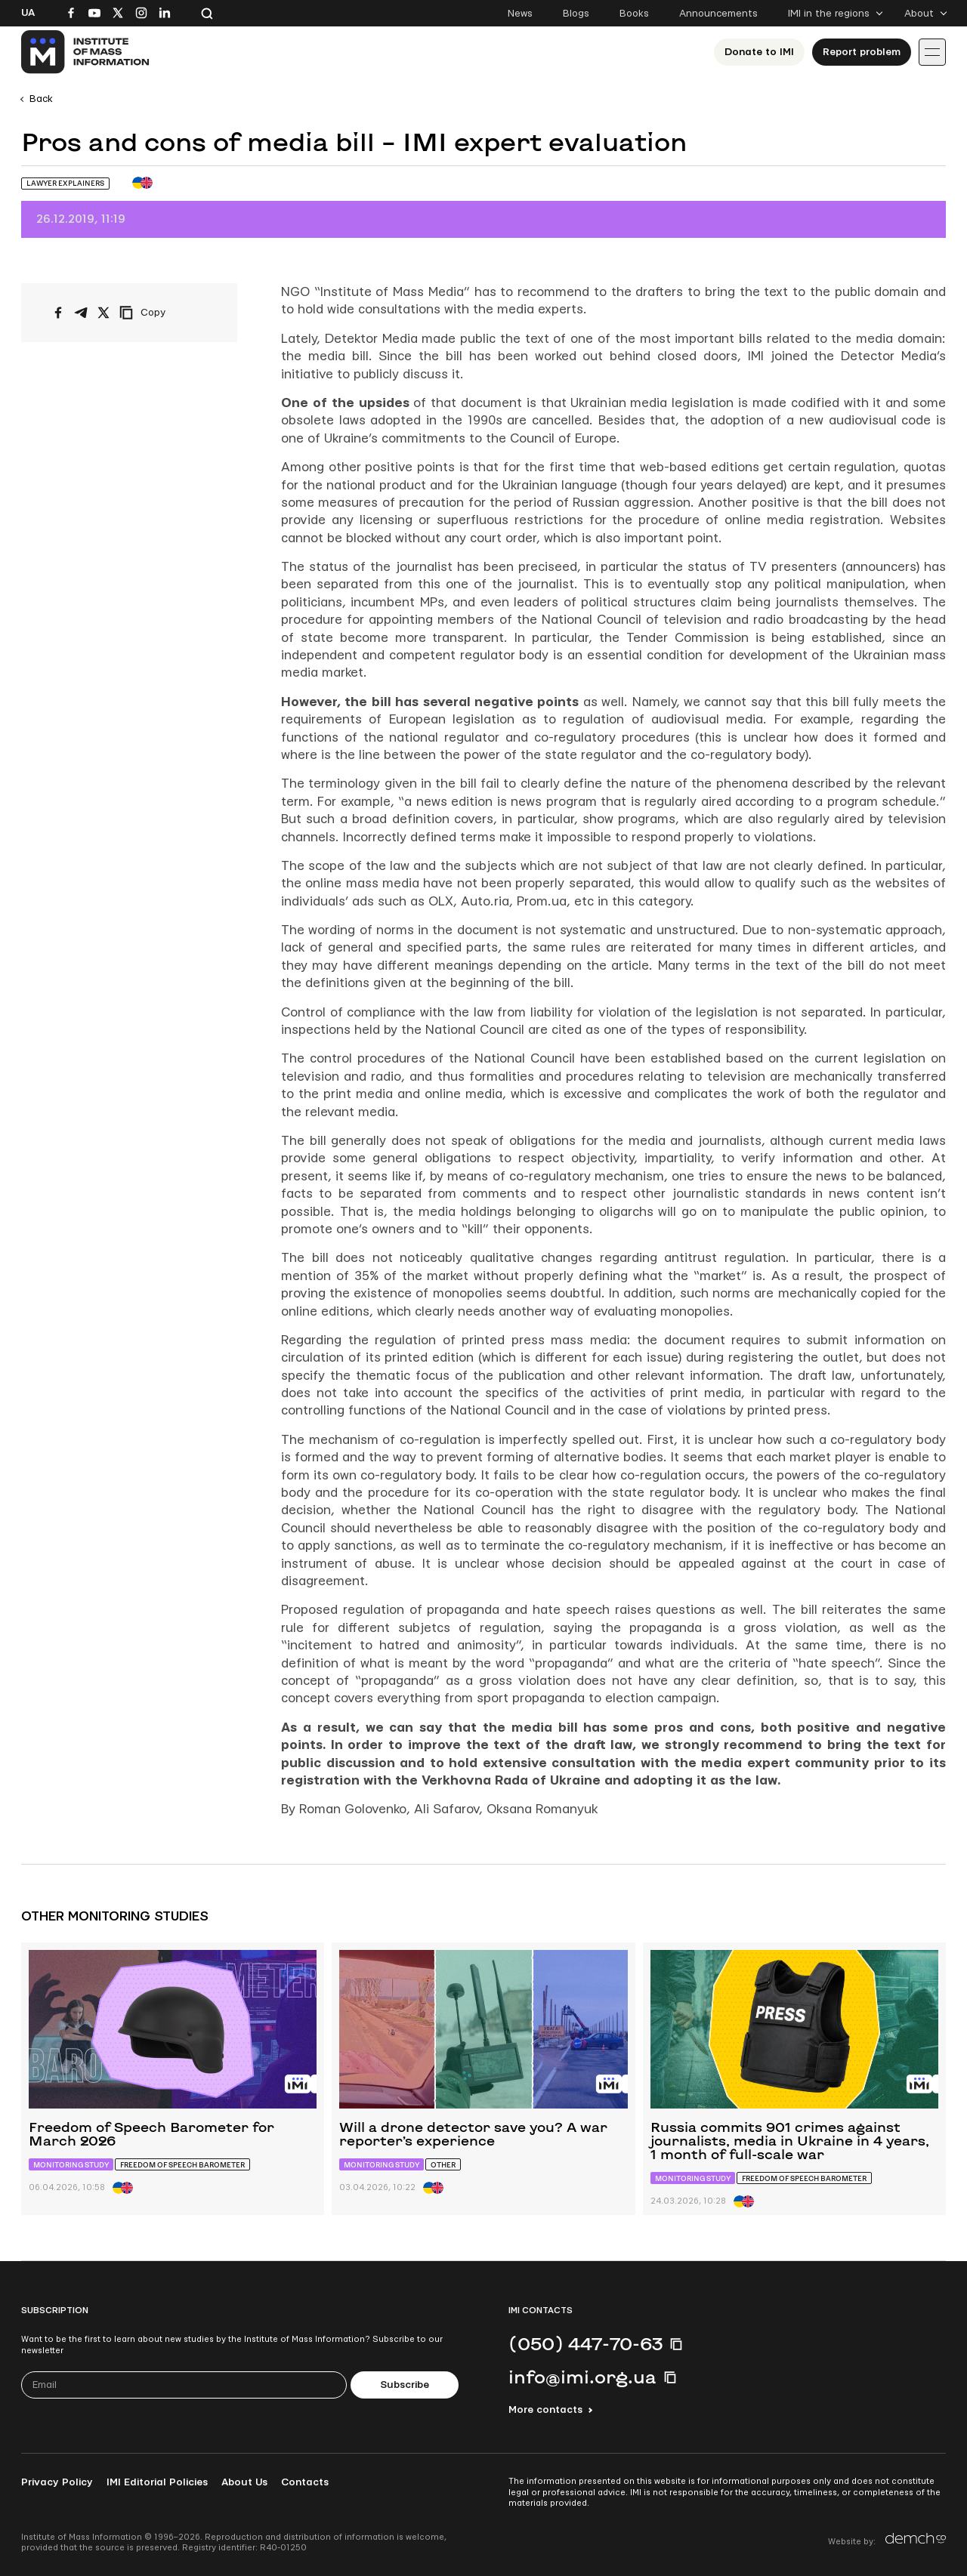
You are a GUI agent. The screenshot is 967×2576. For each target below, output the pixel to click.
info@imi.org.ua (582, 2377)
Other (443, 2165)
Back (41, 99)
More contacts (545, 2410)
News (520, 13)
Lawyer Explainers (65, 183)
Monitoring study (71, 2165)
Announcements (718, 13)
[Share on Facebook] (58, 312)
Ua (28, 13)
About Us (244, 2482)
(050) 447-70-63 (585, 2343)
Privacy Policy (57, 2482)
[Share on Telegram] (81, 312)
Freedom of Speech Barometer (182, 2165)
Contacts (305, 2482)
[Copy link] (163, 312)
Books (634, 13)
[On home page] (85, 52)
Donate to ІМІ (759, 52)
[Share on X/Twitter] (103, 312)
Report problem (862, 52)
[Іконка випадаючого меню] (932, 52)
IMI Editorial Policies (157, 2482)
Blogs (576, 13)
